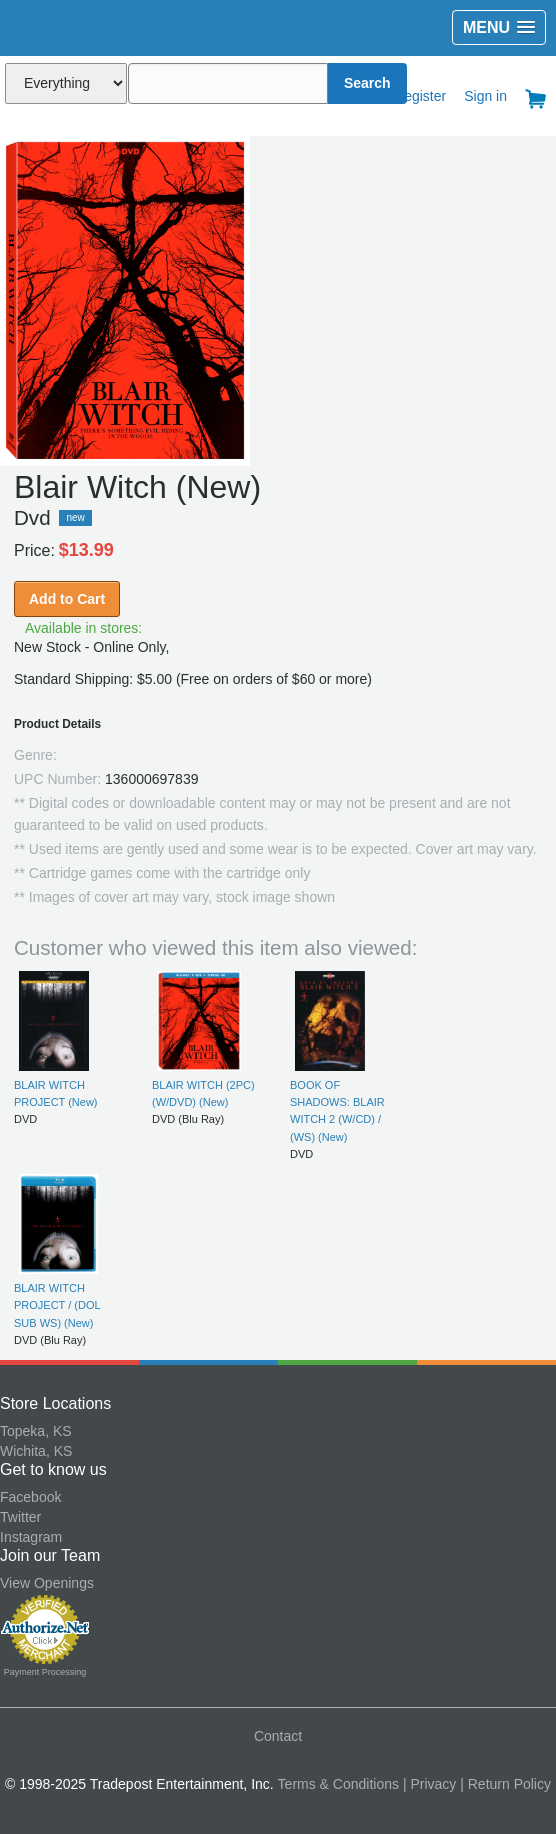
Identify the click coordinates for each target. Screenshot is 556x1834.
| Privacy (429, 1784)
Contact (278, 1736)
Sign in (485, 96)
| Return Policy (505, 1784)
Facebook (30, 1497)
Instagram (31, 1537)
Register (420, 96)
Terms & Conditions (338, 1784)
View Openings (47, 1583)
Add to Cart (67, 599)
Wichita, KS (36, 1451)
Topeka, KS (36, 1431)
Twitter (20, 1517)
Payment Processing (45, 1672)
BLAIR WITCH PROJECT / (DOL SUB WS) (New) (57, 1305)
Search (367, 83)
